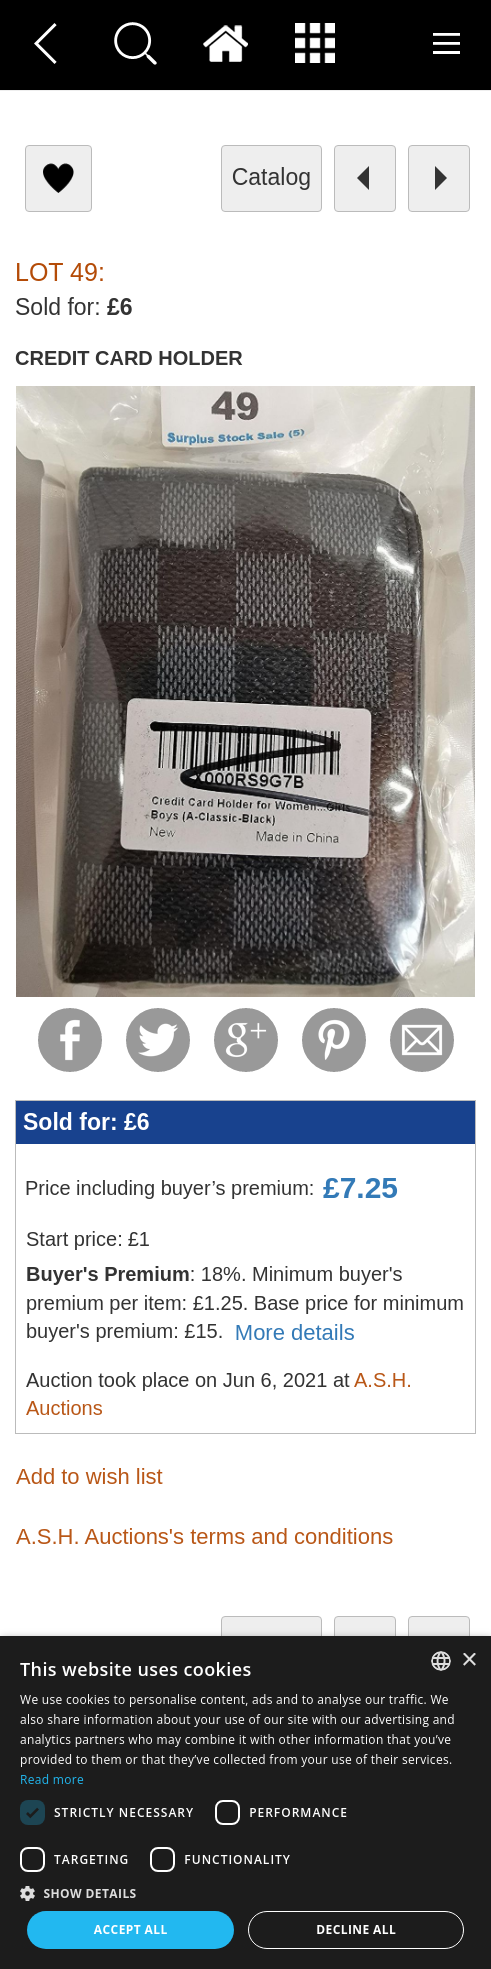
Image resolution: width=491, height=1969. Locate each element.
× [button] (468, 1660)
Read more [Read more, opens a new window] (52, 1779)
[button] (245, 1892)
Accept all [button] (131, 1929)
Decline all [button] (356, 1929)
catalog (271, 177)
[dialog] (245, 1802)
